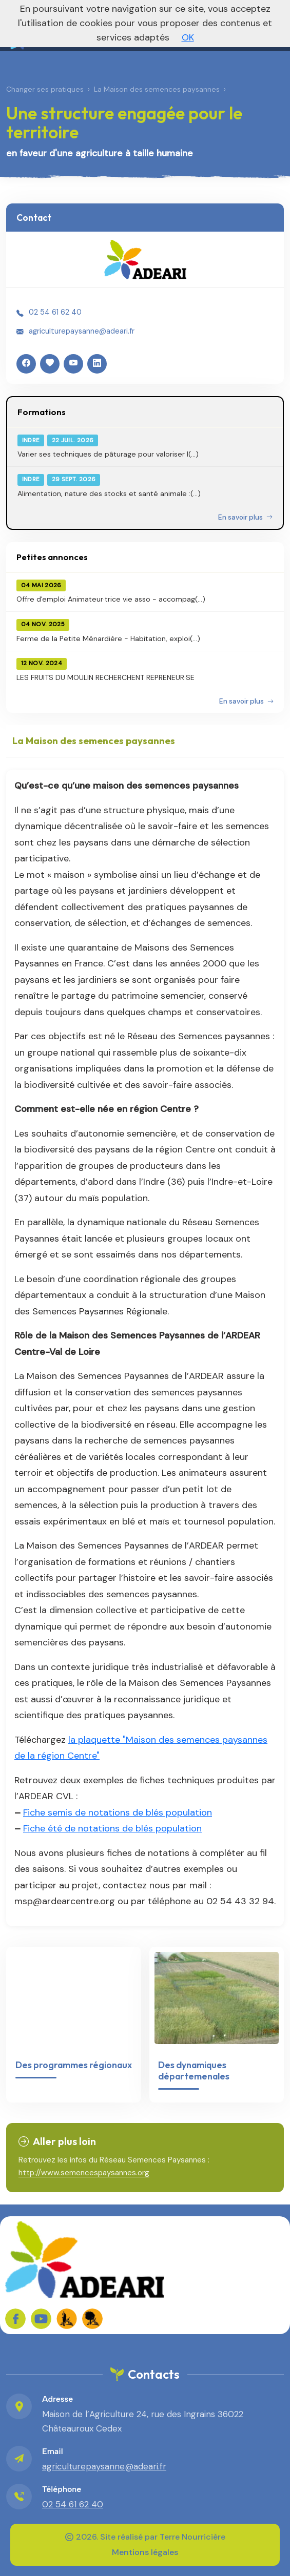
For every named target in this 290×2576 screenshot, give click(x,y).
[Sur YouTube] (41, 2319)
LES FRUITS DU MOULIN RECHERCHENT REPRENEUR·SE (105, 677)
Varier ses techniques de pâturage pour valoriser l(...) (108, 454)
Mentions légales (145, 2552)
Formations (41, 411)
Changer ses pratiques (45, 89)
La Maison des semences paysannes (157, 89)
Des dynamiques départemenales (193, 2070)
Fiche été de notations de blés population (112, 1828)
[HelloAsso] (50, 364)
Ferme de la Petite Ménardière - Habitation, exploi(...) (108, 638)
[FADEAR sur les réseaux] (66, 2319)
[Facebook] (26, 364)
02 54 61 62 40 (55, 312)
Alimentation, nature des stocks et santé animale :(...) (109, 493)
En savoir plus (245, 517)
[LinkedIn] (97, 364)
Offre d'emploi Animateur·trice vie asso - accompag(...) (110, 599)
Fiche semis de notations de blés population (117, 1812)
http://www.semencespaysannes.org (83, 2173)
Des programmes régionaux (73, 2065)
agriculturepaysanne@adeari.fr (81, 331)
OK (188, 37)
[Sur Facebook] (15, 2319)
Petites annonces (52, 556)
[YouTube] (73, 364)
